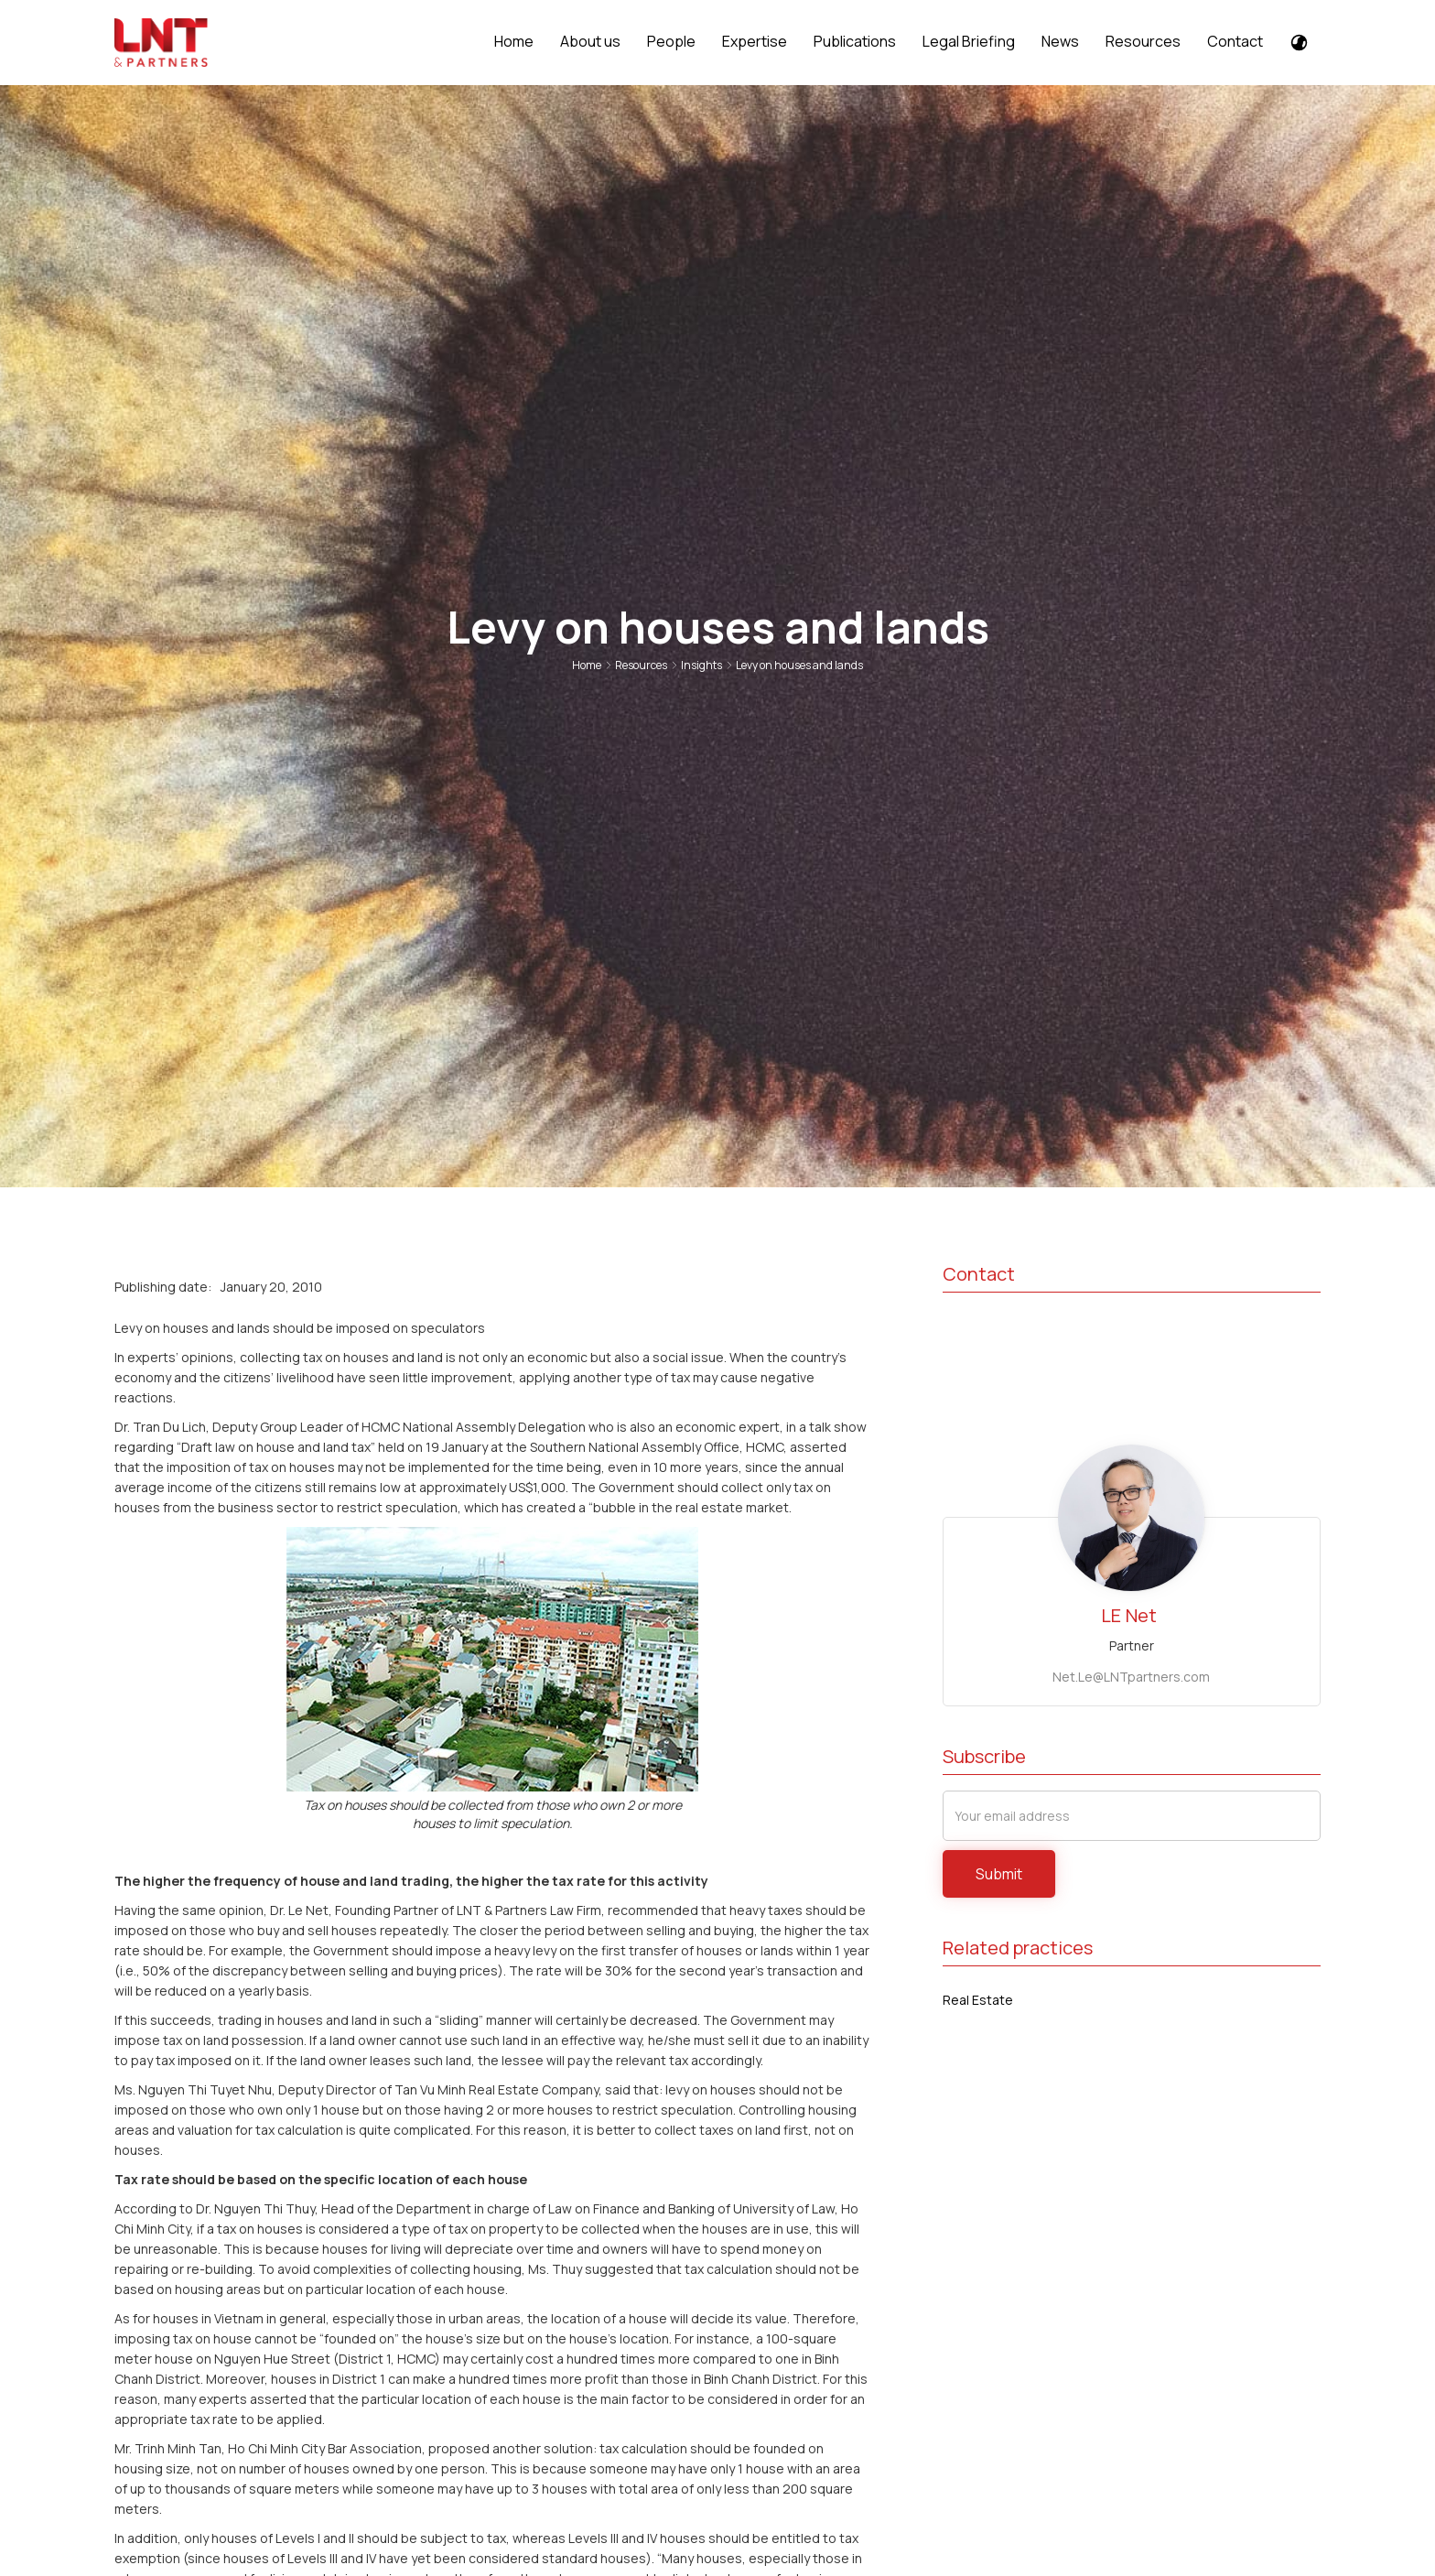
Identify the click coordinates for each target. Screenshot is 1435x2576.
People (671, 41)
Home (514, 41)
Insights (701, 665)
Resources (1143, 41)
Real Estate (978, 1999)
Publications (855, 41)
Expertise (754, 41)
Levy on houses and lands (799, 665)
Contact (1235, 41)
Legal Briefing (968, 41)
